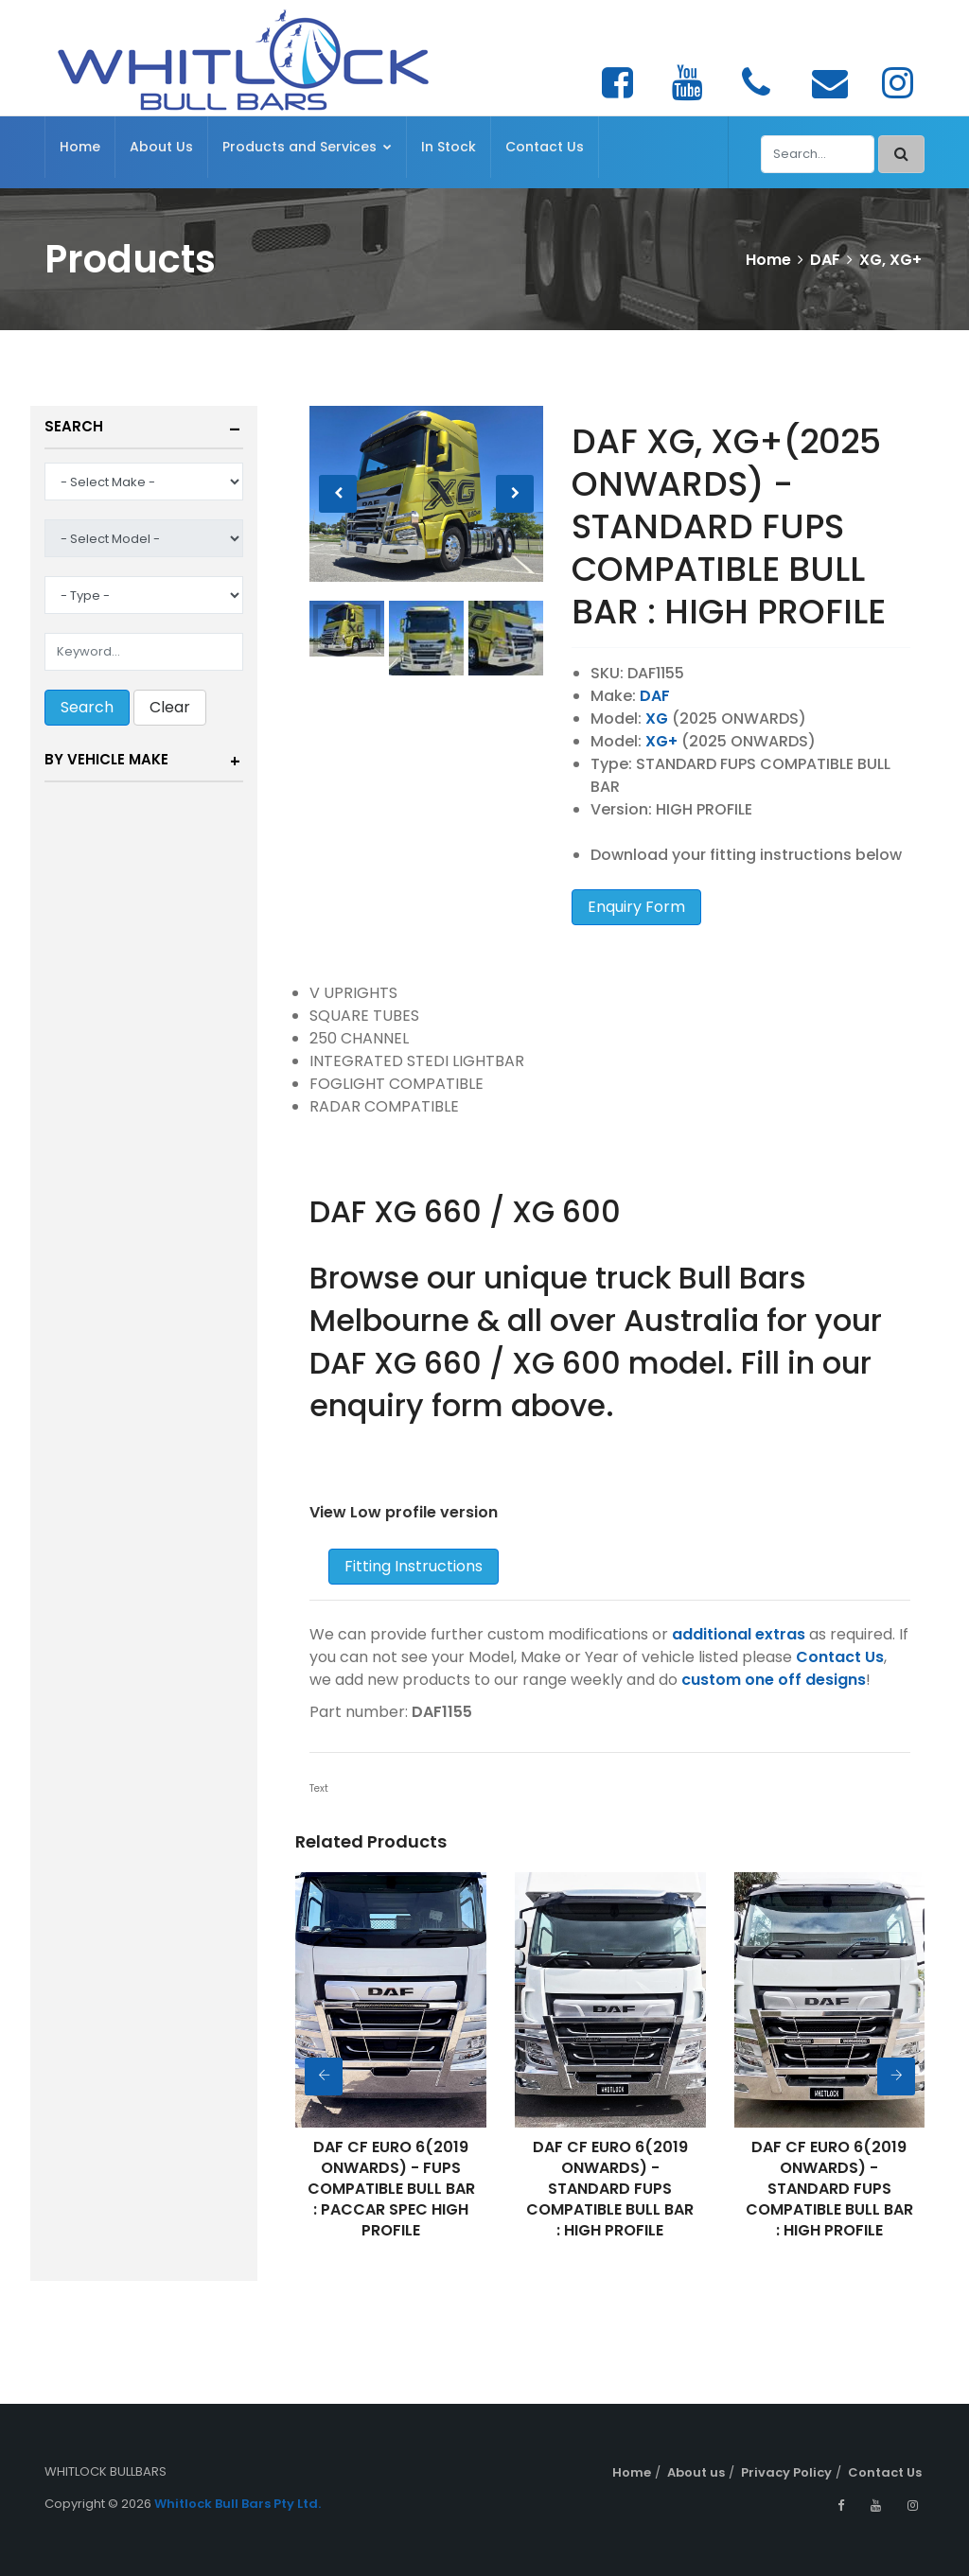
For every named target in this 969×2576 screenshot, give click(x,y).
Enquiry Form (636, 907)
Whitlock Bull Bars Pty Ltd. (237, 2504)
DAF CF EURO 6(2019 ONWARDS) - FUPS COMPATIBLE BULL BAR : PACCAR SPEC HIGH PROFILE (391, 2188)
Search (73, 426)
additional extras (738, 1634)
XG (656, 718)
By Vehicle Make (106, 759)
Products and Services (307, 146)
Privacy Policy (786, 2472)
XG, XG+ (890, 260)
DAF (825, 260)
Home (80, 146)
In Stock (448, 146)
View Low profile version (403, 1512)
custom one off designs (773, 1680)
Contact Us (544, 146)
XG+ (661, 741)
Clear (170, 707)
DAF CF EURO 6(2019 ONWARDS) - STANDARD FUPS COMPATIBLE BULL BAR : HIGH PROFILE (610, 2188)
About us (696, 2472)
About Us (161, 146)
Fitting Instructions (413, 1566)
